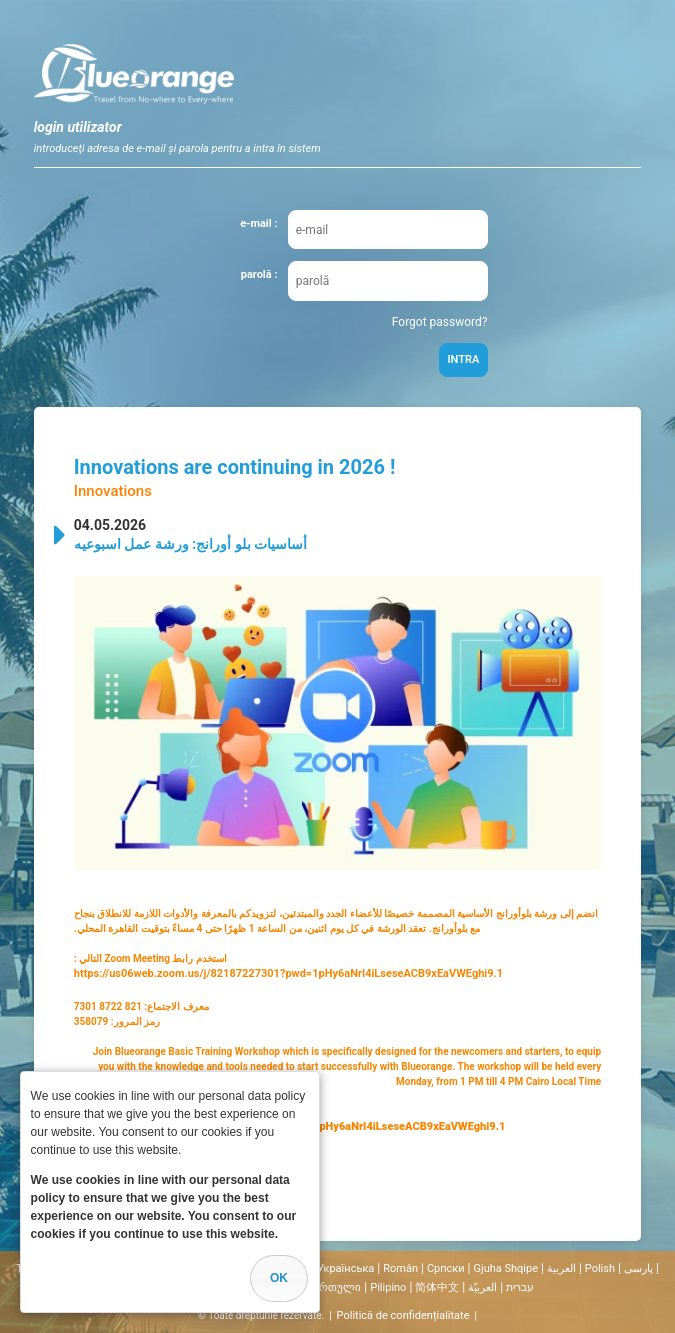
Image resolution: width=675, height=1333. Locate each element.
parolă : (259, 274)
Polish (600, 1268)
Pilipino (388, 1287)
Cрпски (446, 1268)
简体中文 (437, 1287)
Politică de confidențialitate (403, 1315)
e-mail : (258, 223)
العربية (561, 1268)
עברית (520, 1287)
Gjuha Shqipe (506, 1268)
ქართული (334, 1287)
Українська (345, 1268)
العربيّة (482, 1287)
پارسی (638, 1268)
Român (400, 1268)
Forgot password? (440, 322)
